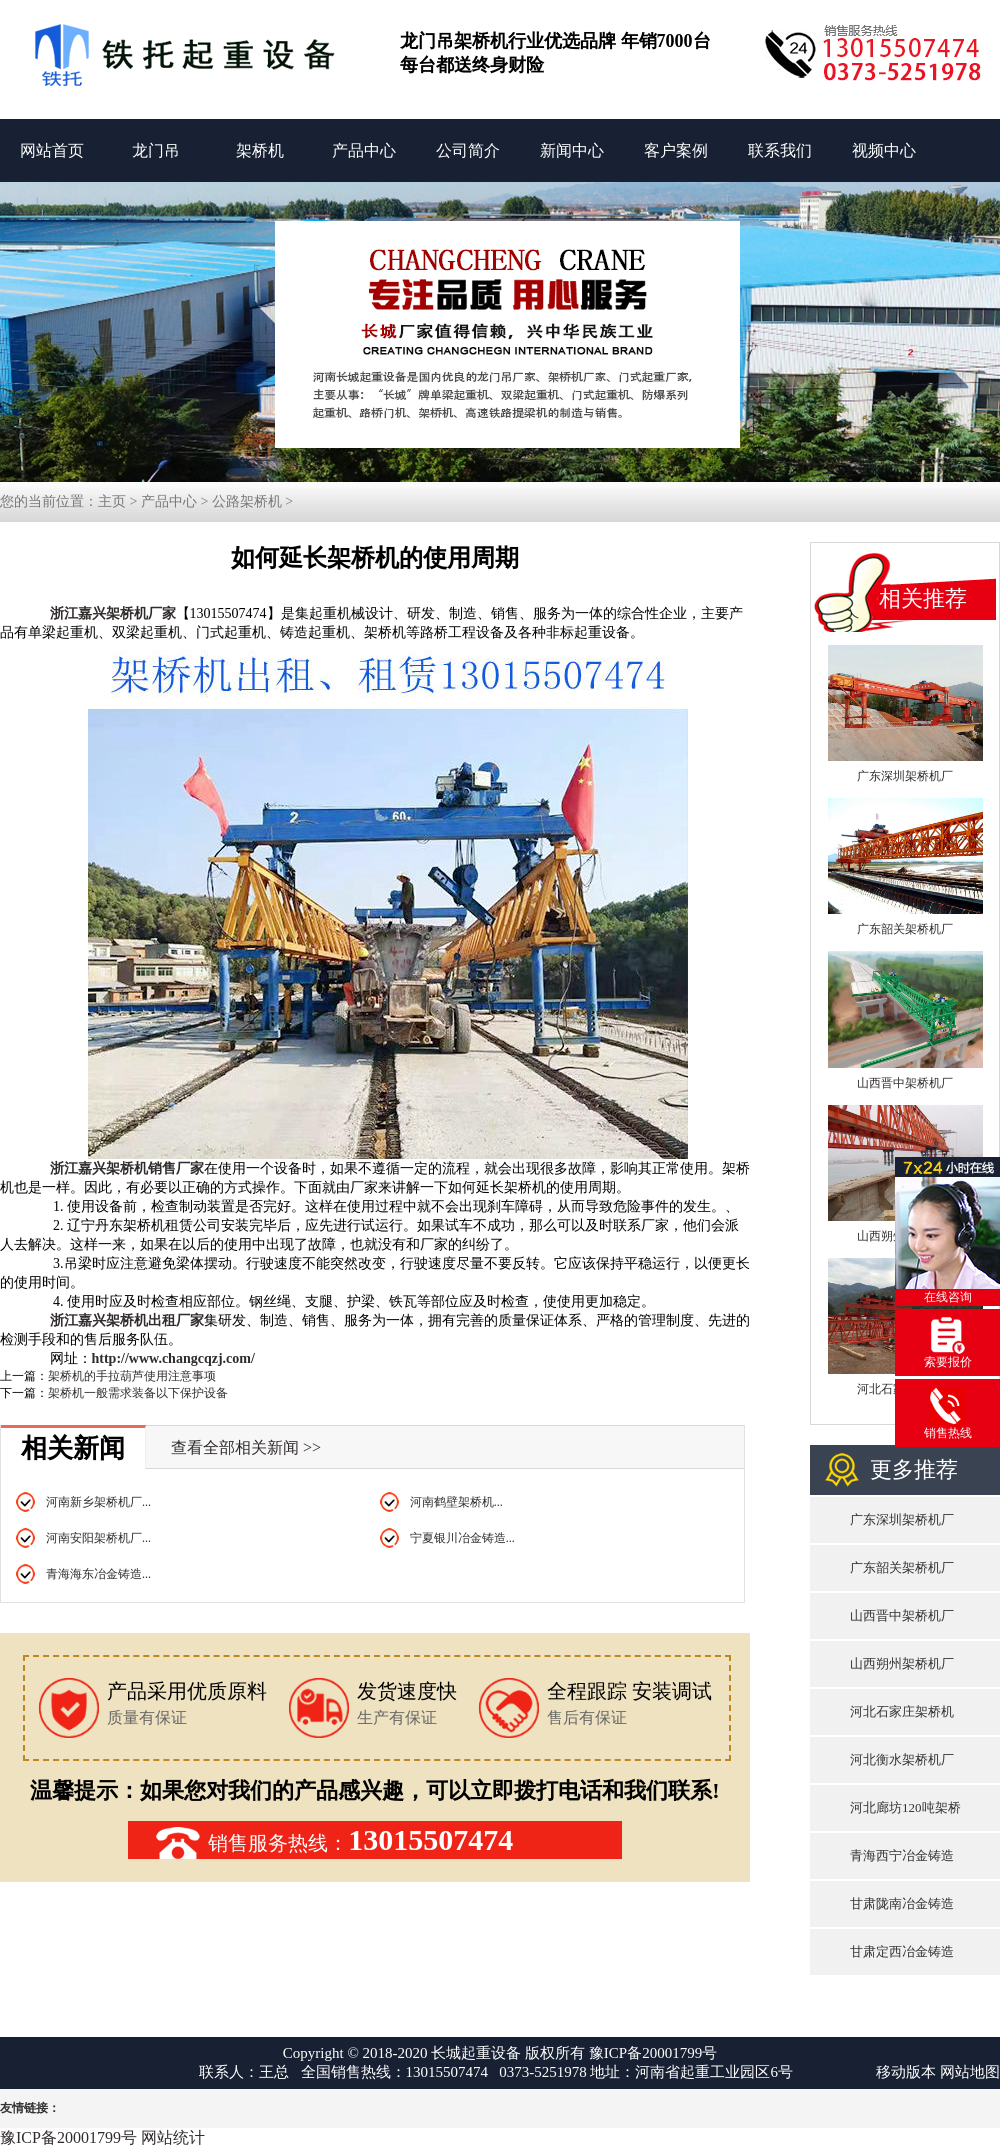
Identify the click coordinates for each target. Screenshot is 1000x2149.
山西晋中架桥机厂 (905, 1083)
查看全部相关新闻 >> (246, 1447)
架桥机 (260, 150)
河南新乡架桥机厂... (98, 1502)
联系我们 (780, 150)
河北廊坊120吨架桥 (905, 1807)
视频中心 (884, 150)
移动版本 (906, 2072)
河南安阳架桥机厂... (98, 1538)
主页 (112, 501)
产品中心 (364, 150)
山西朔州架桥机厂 (902, 1663)
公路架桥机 (247, 501)
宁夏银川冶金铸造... (462, 1538)
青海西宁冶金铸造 (902, 1855)
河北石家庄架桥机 (902, 1711)
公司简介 (468, 150)
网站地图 (970, 2072)
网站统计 (173, 2137)
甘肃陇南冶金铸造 (902, 1903)
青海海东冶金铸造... (98, 1574)
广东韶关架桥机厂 (905, 929)
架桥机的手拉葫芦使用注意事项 (132, 1376)
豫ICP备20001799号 (653, 2053)
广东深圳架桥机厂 (905, 776)
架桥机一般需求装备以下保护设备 (138, 1393)
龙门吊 (156, 150)
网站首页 (52, 150)
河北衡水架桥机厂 (902, 1759)
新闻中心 (572, 150)
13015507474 (430, 1839)
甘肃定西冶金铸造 (902, 1951)
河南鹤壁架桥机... (456, 1502)
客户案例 (676, 150)
